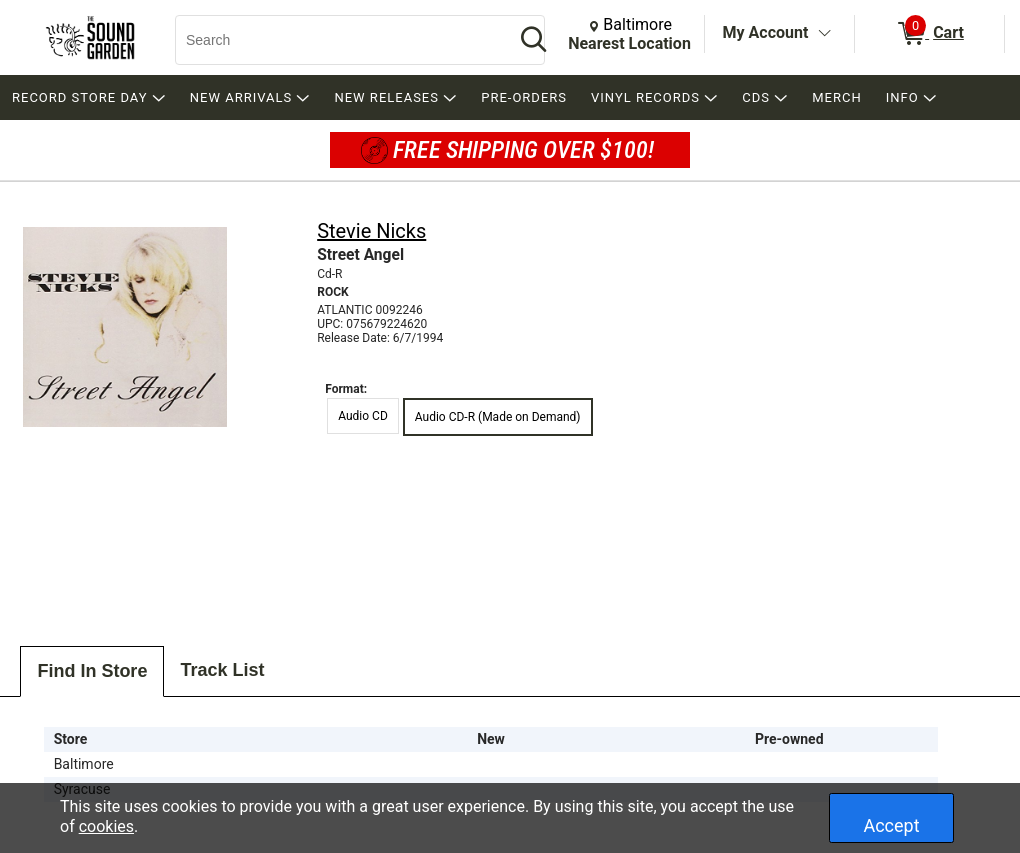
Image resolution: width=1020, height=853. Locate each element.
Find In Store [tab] (92, 671)
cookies (106, 826)
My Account (766, 32)
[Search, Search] (335, 40)
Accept (891, 825)
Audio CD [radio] (363, 416)
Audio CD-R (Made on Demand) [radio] (498, 417)
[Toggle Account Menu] (824, 34)
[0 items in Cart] (929, 34)
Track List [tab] (222, 670)
